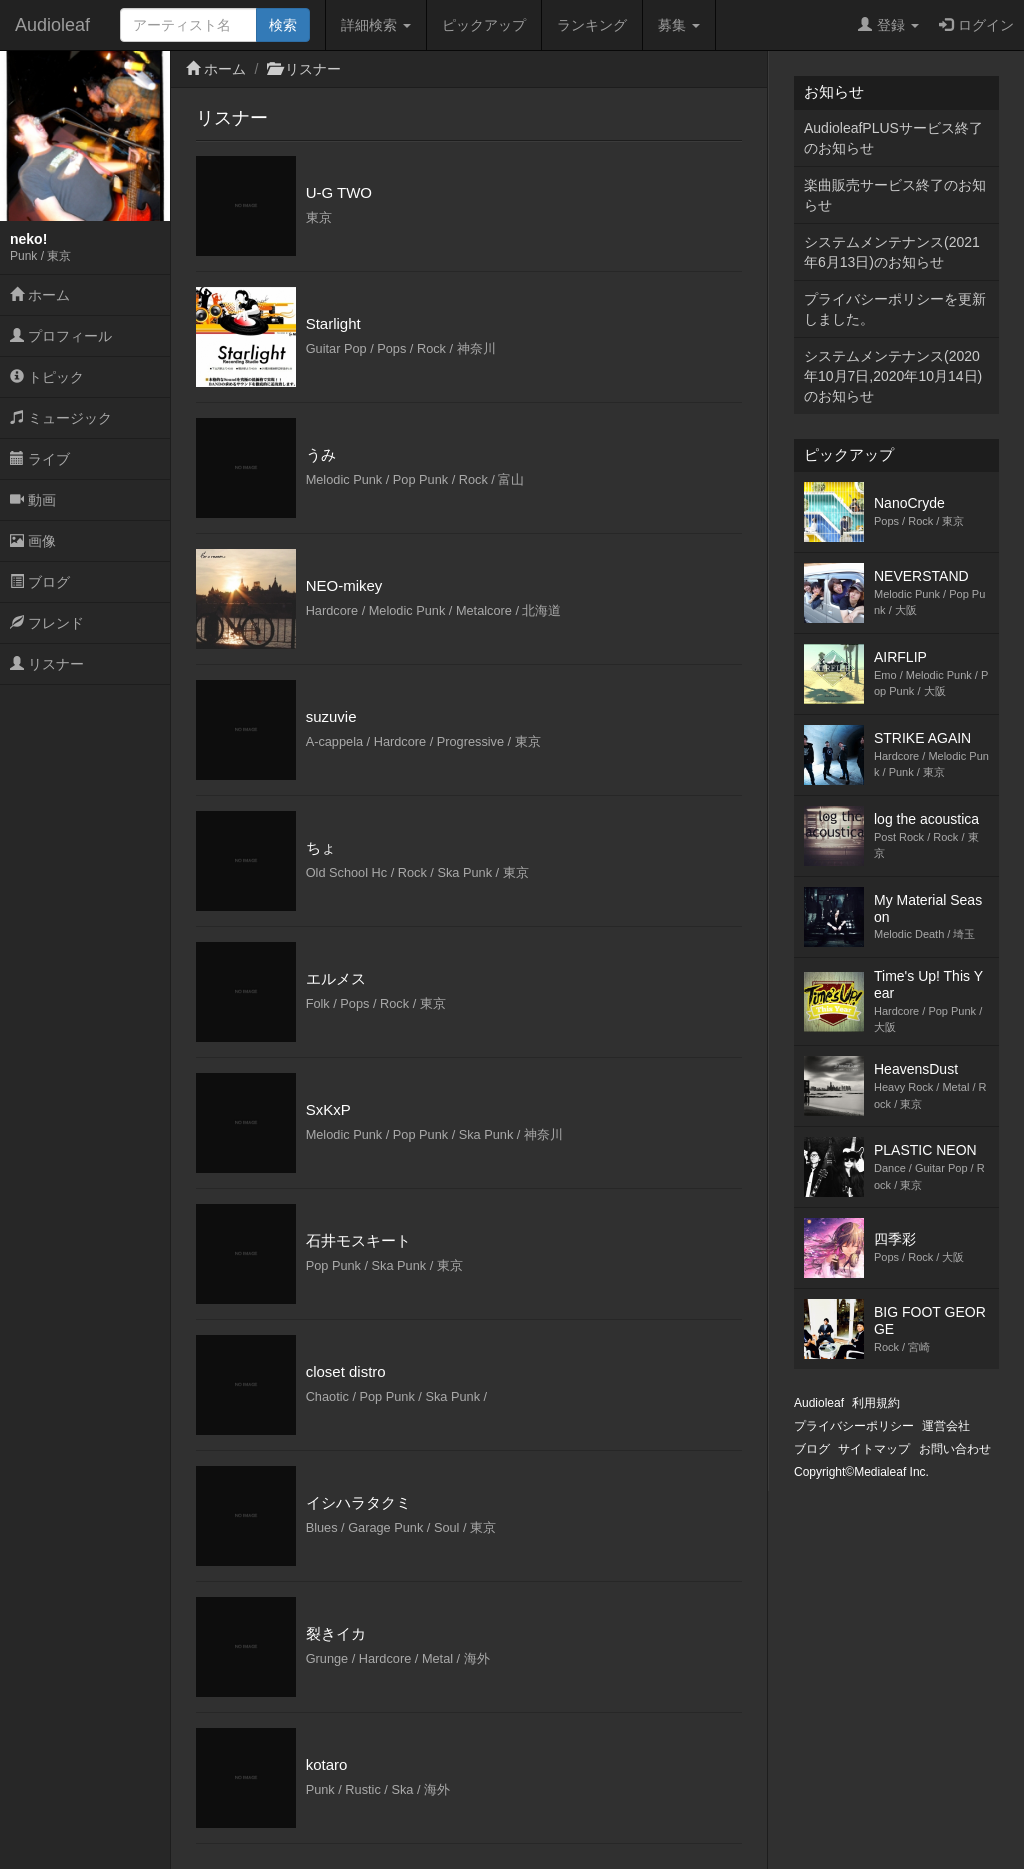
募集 (679, 25)
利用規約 (876, 1403)
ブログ (40, 582)
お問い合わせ (955, 1449)
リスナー (47, 664)
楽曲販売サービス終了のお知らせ (895, 195)
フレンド (47, 623)
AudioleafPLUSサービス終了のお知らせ (893, 138)
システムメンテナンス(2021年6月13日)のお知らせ (892, 252)
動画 (33, 500)
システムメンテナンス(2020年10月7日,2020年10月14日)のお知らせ (893, 376)
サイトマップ (874, 1449)
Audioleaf (52, 25)
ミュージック (61, 418)
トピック (47, 377)
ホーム (40, 295)
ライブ (40, 459)
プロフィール (61, 336)
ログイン (976, 25)
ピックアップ (484, 25)
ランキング (592, 25)
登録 (888, 25)
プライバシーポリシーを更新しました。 (895, 309)
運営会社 (946, 1426)
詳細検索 (376, 25)
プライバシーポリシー (854, 1426)
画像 (33, 541)
